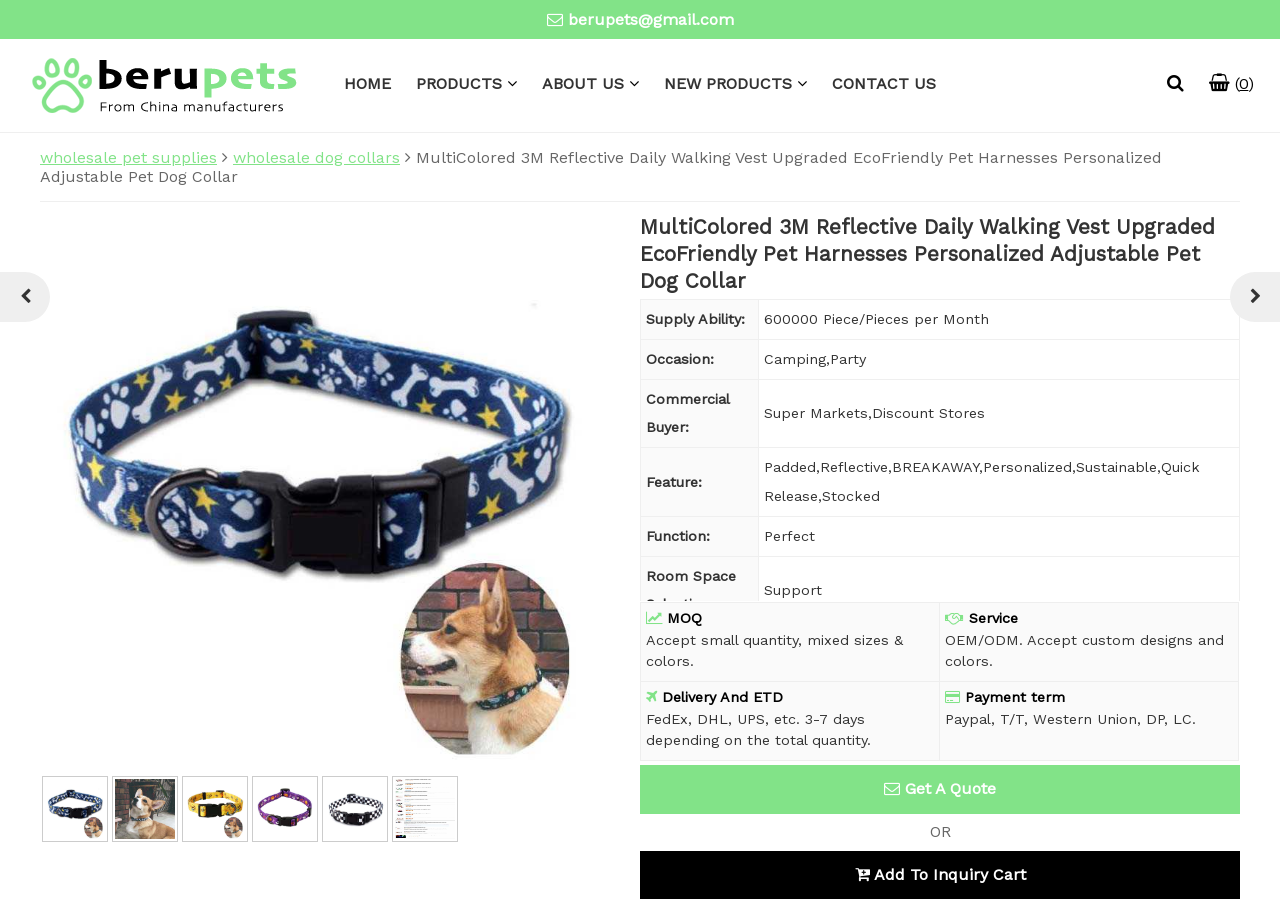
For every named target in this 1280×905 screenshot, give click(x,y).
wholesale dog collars (316, 157)
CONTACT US (884, 83)
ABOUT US (583, 83)
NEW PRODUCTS (728, 83)
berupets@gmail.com (651, 19)
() (1231, 83)
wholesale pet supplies (128, 157)
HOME (367, 83)
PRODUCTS (459, 83)
